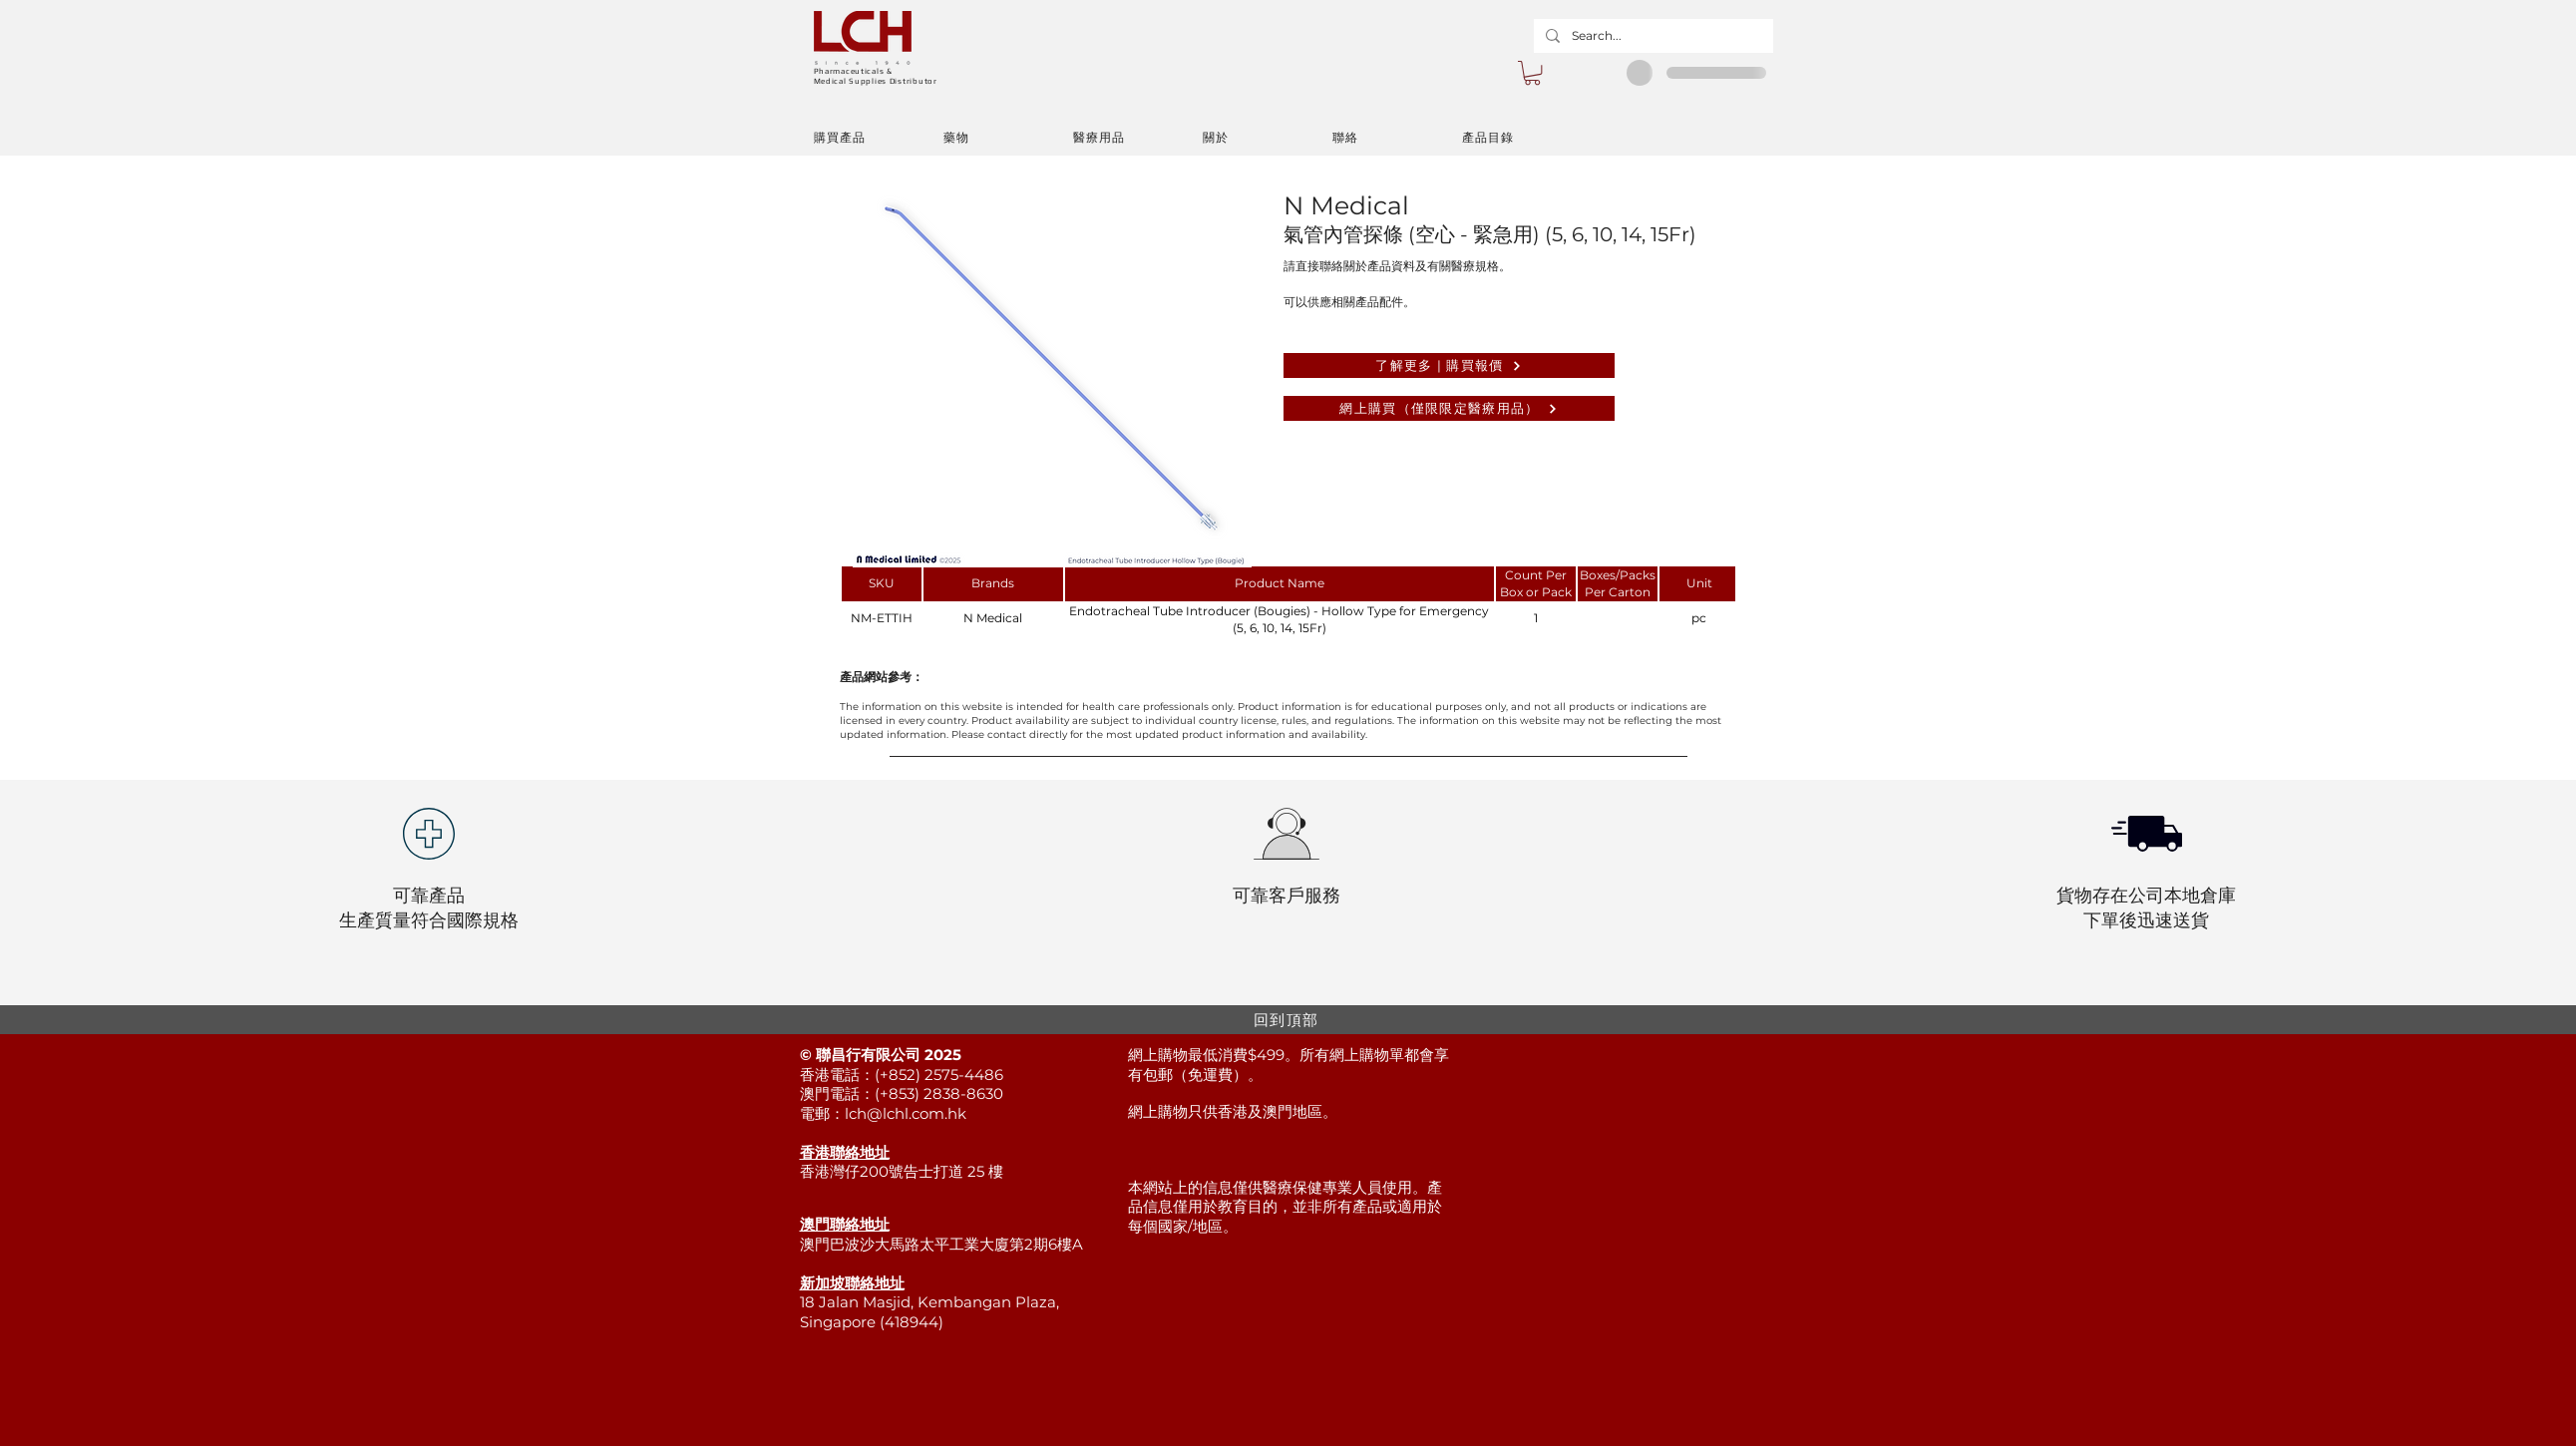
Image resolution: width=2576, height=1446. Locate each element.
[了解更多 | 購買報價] (1449, 365)
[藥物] (1008, 138)
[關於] (1267, 138)
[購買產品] (878, 138)
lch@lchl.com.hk (905, 1113)
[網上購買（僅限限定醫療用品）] (1449, 408)
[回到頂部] (1288, 1019)
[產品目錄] (1527, 138)
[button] (1532, 73)
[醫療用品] (1138, 138)
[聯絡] (1397, 138)
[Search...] (1651, 36)
